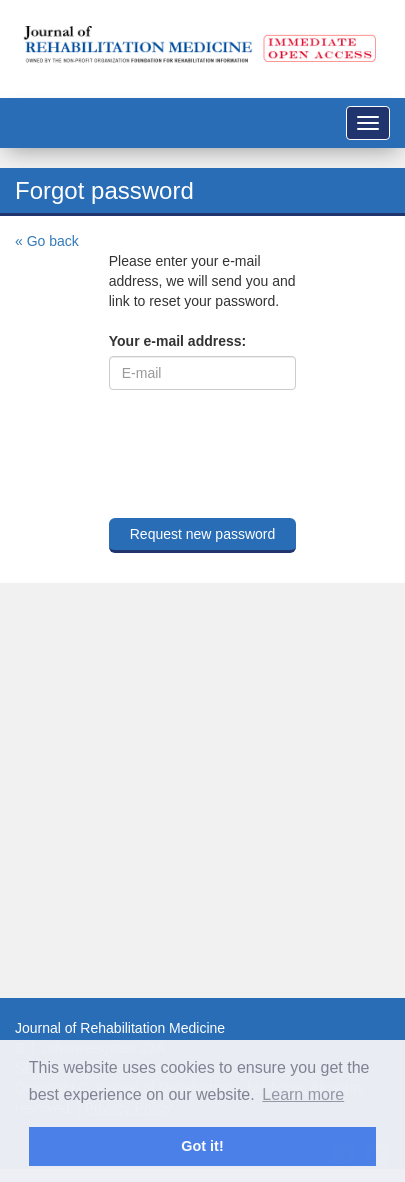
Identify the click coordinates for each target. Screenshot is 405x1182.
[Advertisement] (187, 790)
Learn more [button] (303, 1094)
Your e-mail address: (177, 341)
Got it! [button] (202, 1146)
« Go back (47, 241)
